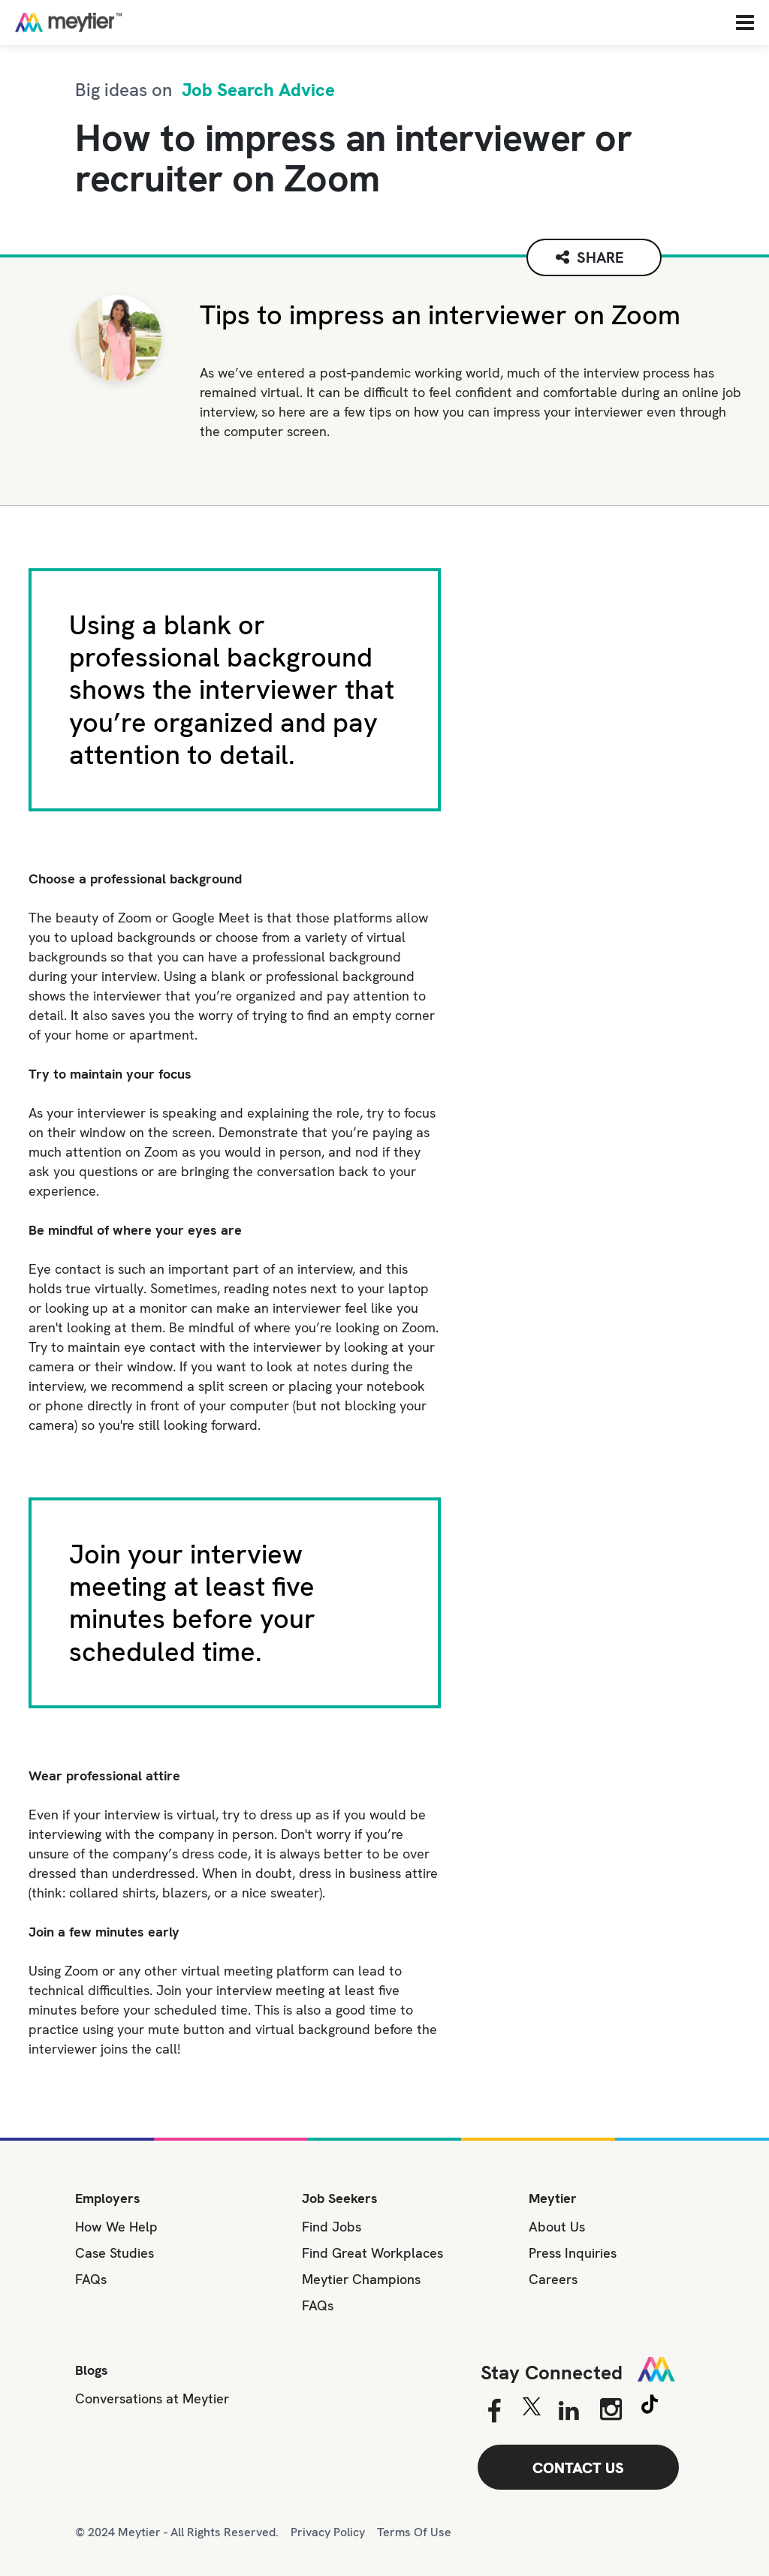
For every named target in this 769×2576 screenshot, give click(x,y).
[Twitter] (531, 2410)
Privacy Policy (328, 2532)
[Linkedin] (569, 2411)
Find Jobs (331, 2226)
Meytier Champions (361, 2279)
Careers (553, 2279)
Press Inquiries (573, 2253)
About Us (557, 2226)
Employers (107, 2198)
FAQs (91, 2279)
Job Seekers (340, 2198)
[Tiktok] (649, 2406)
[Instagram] (611, 2409)
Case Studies (114, 2253)
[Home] (116, 22)
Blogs (91, 2370)
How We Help (116, 2226)
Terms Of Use (414, 2532)
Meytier (553, 2198)
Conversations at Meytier (152, 2398)
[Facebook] (494, 2411)
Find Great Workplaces (372, 2253)
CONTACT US (578, 2468)
